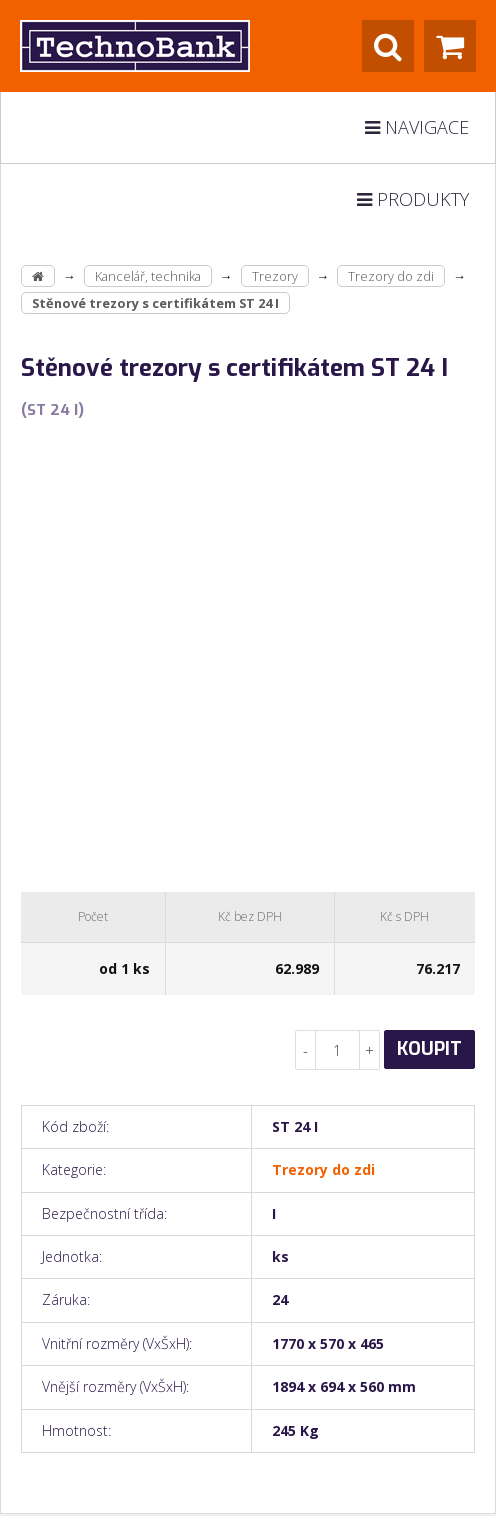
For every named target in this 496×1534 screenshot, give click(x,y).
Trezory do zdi (391, 276)
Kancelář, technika (148, 276)
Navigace (417, 127)
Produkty (413, 199)
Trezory (275, 276)
